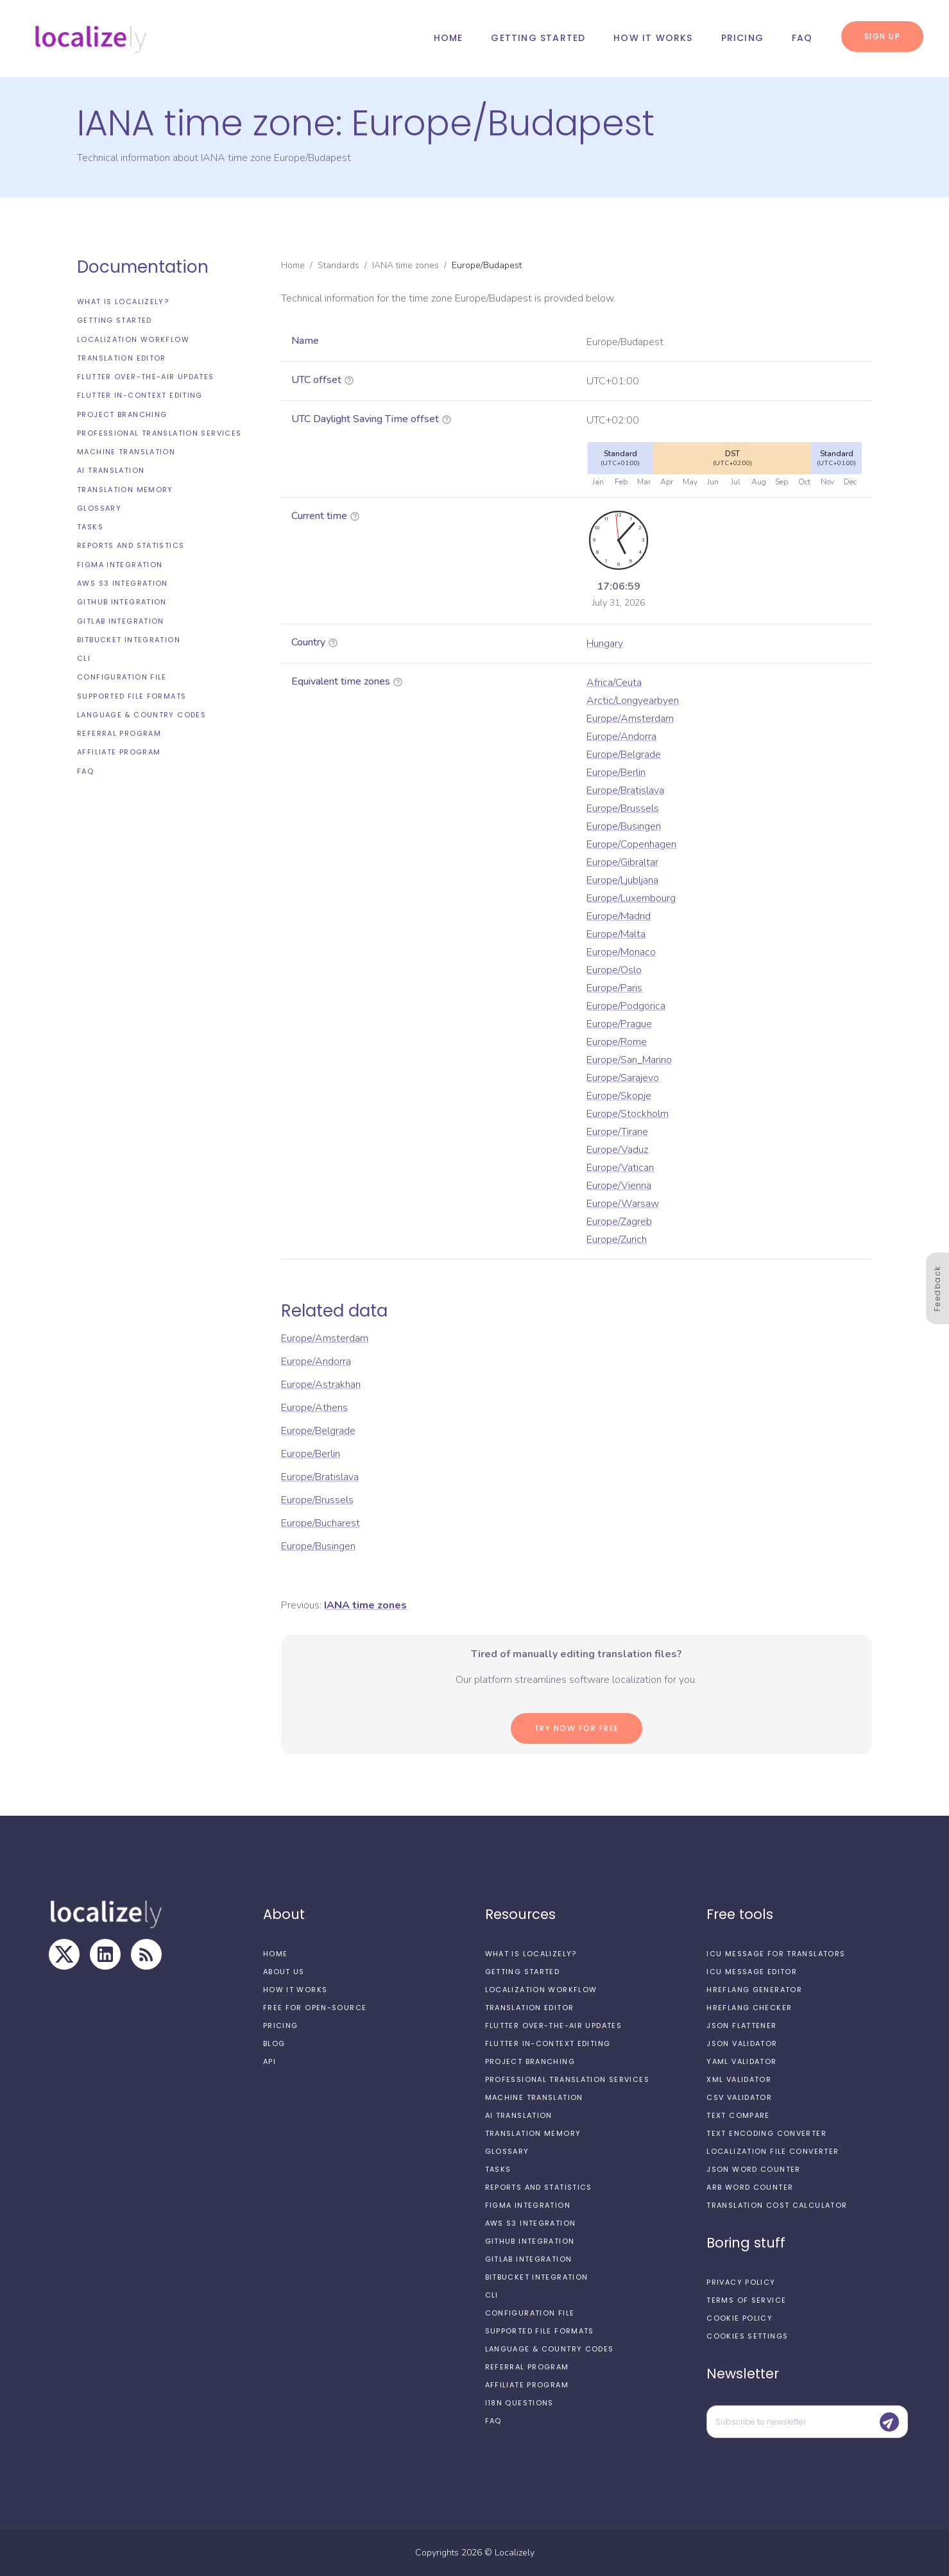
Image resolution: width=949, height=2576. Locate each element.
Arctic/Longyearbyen (632, 701)
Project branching (122, 414)
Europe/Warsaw (622, 1204)
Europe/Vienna (618, 1186)
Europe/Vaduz (617, 1150)
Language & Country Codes (141, 715)
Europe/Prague (619, 1024)
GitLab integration (120, 621)
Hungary (604, 643)
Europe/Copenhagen (631, 844)
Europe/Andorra (621, 736)
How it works (652, 37)
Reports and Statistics (130, 545)
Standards (338, 265)
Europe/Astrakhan (321, 1385)
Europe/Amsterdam (630, 719)
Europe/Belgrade (623, 754)
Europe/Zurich (616, 1240)
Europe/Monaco (621, 952)
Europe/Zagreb (619, 1222)
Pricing (742, 37)
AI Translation (110, 470)
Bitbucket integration (128, 640)
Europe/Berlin (615, 772)
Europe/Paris (614, 988)
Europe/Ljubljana (622, 880)
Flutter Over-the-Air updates (145, 376)
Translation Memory (125, 489)
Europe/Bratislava (625, 790)
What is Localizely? (123, 301)
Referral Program (119, 733)
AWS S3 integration (122, 583)
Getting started (538, 37)
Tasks (90, 527)
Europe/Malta (615, 934)
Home (448, 37)
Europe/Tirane (617, 1132)
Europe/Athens (314, 1408)
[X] (64, 1954)
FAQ (802, 37)
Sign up (882, 36)
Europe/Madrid (618, 916)
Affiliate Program (118, 752)
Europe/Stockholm (627, 1114)
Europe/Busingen (623, 826)
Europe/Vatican (620, 1168)
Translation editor (121, 358)
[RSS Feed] (146, 1954)
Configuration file (122, 677)
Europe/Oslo (614, 970)
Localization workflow (133, 339)
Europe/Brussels (622, 808)
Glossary (99, 508)
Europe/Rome (616, 1042)
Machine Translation (126, 452)
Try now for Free (576, 1728)
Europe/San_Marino (629, 1060)
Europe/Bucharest (320, 1523)
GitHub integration (122, 602)
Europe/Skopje (618, 1096)
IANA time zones (405, 265)
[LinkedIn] (105, 1954)
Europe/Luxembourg (631, 898)
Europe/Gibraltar (622, 862)
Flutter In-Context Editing (140, 395)
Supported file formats (131, 696)
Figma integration (119, 564)
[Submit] (889, 2422)
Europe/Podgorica (625, 1006)
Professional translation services (159, 433)
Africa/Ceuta (614, 683)
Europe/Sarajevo (622, 1078)
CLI (83, 658)
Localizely (514, 2552)
